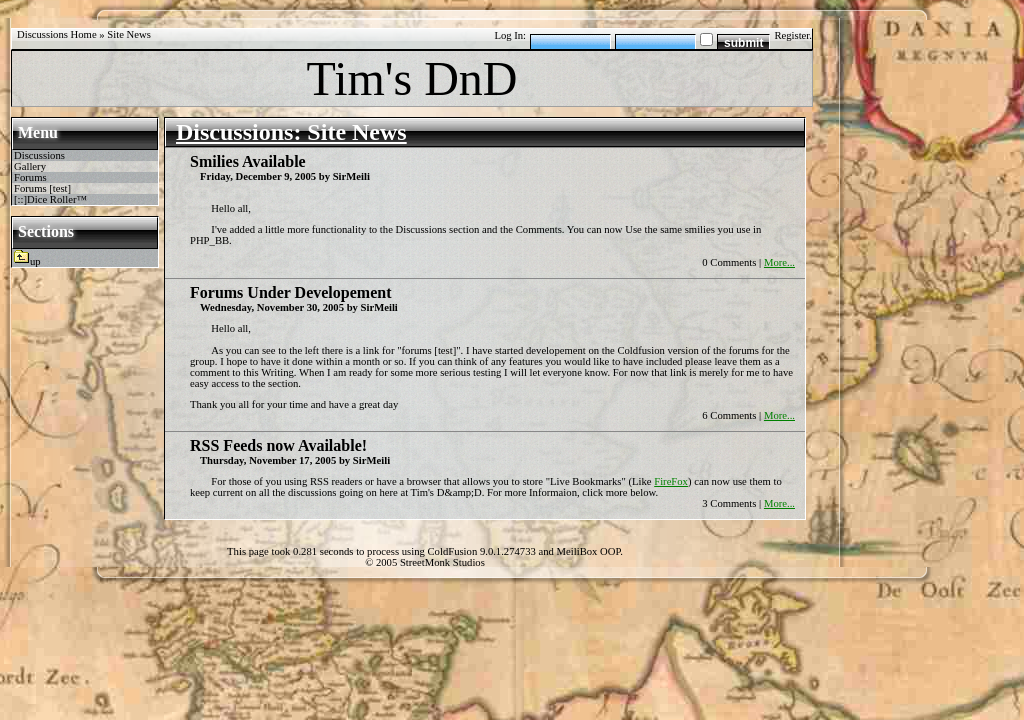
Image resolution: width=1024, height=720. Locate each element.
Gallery (30, 166)
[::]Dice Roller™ (50, 199)
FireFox (671, 481)
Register (791, 35)
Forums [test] (42, 188)
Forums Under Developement (290, 292)
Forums (30, 177)
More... (779, 262)
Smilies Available (248, 161)
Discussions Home (57, 34)
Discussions (39, 155)
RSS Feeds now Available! (278, 445)
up (35, 261)
